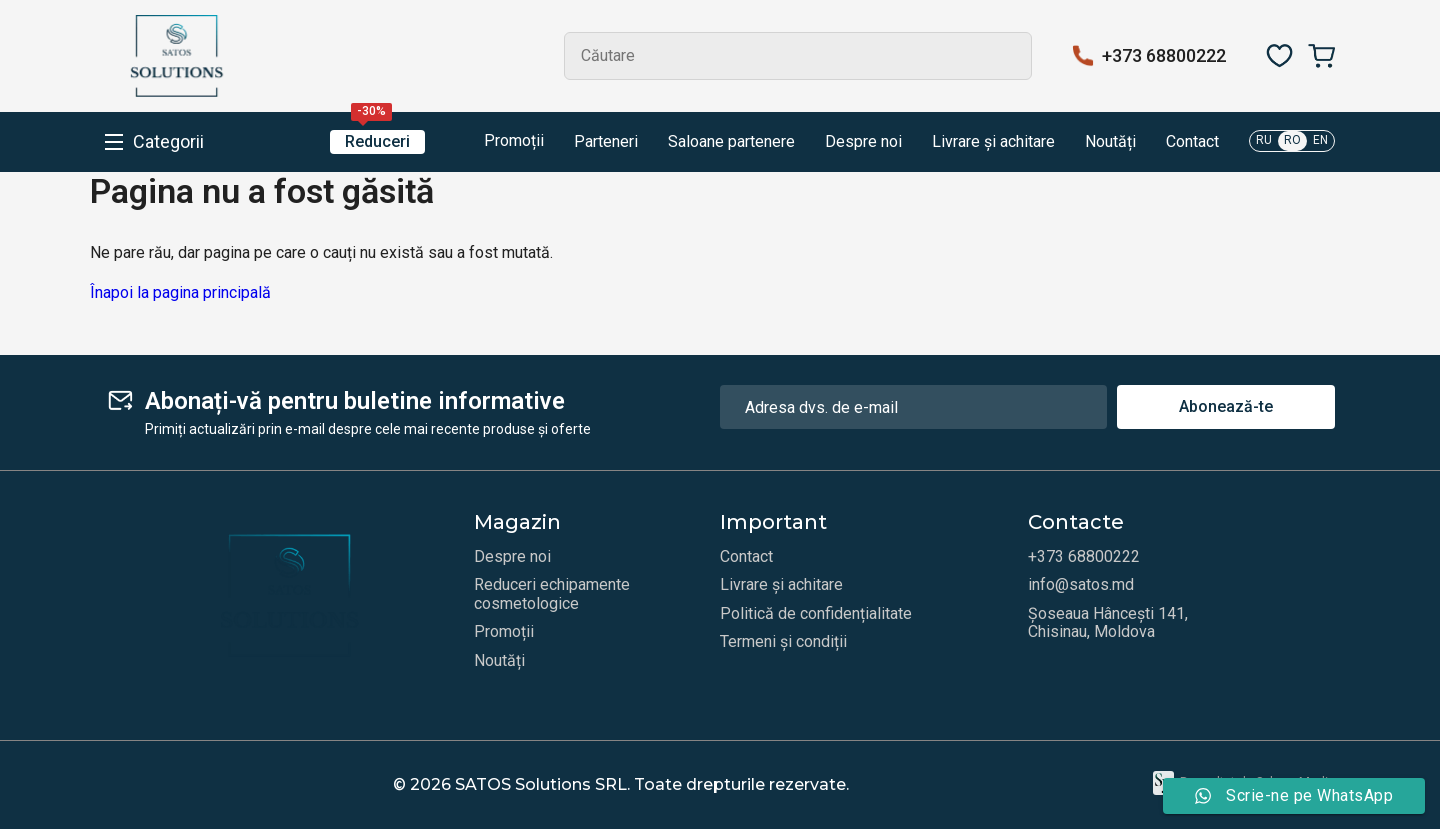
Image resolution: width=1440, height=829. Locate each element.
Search (1008, 56)
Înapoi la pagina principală (180, 292)
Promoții (499, 142)
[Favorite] (1279, 56)
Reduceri (377, 140)
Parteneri (606, 142)
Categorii (168, 142)
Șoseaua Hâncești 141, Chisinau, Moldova (1108, 623)
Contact (1192, 142)
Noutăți (1110, 142)
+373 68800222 (1164, 56)
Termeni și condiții (783, 642)
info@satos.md (1081, 585)
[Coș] (1321, 56)
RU (1264, 140)
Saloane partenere (731, 142)
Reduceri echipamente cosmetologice (552, 594)
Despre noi (863, 142)
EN (1320, 140)
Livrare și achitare (993, 142)
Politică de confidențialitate (816, 614)
